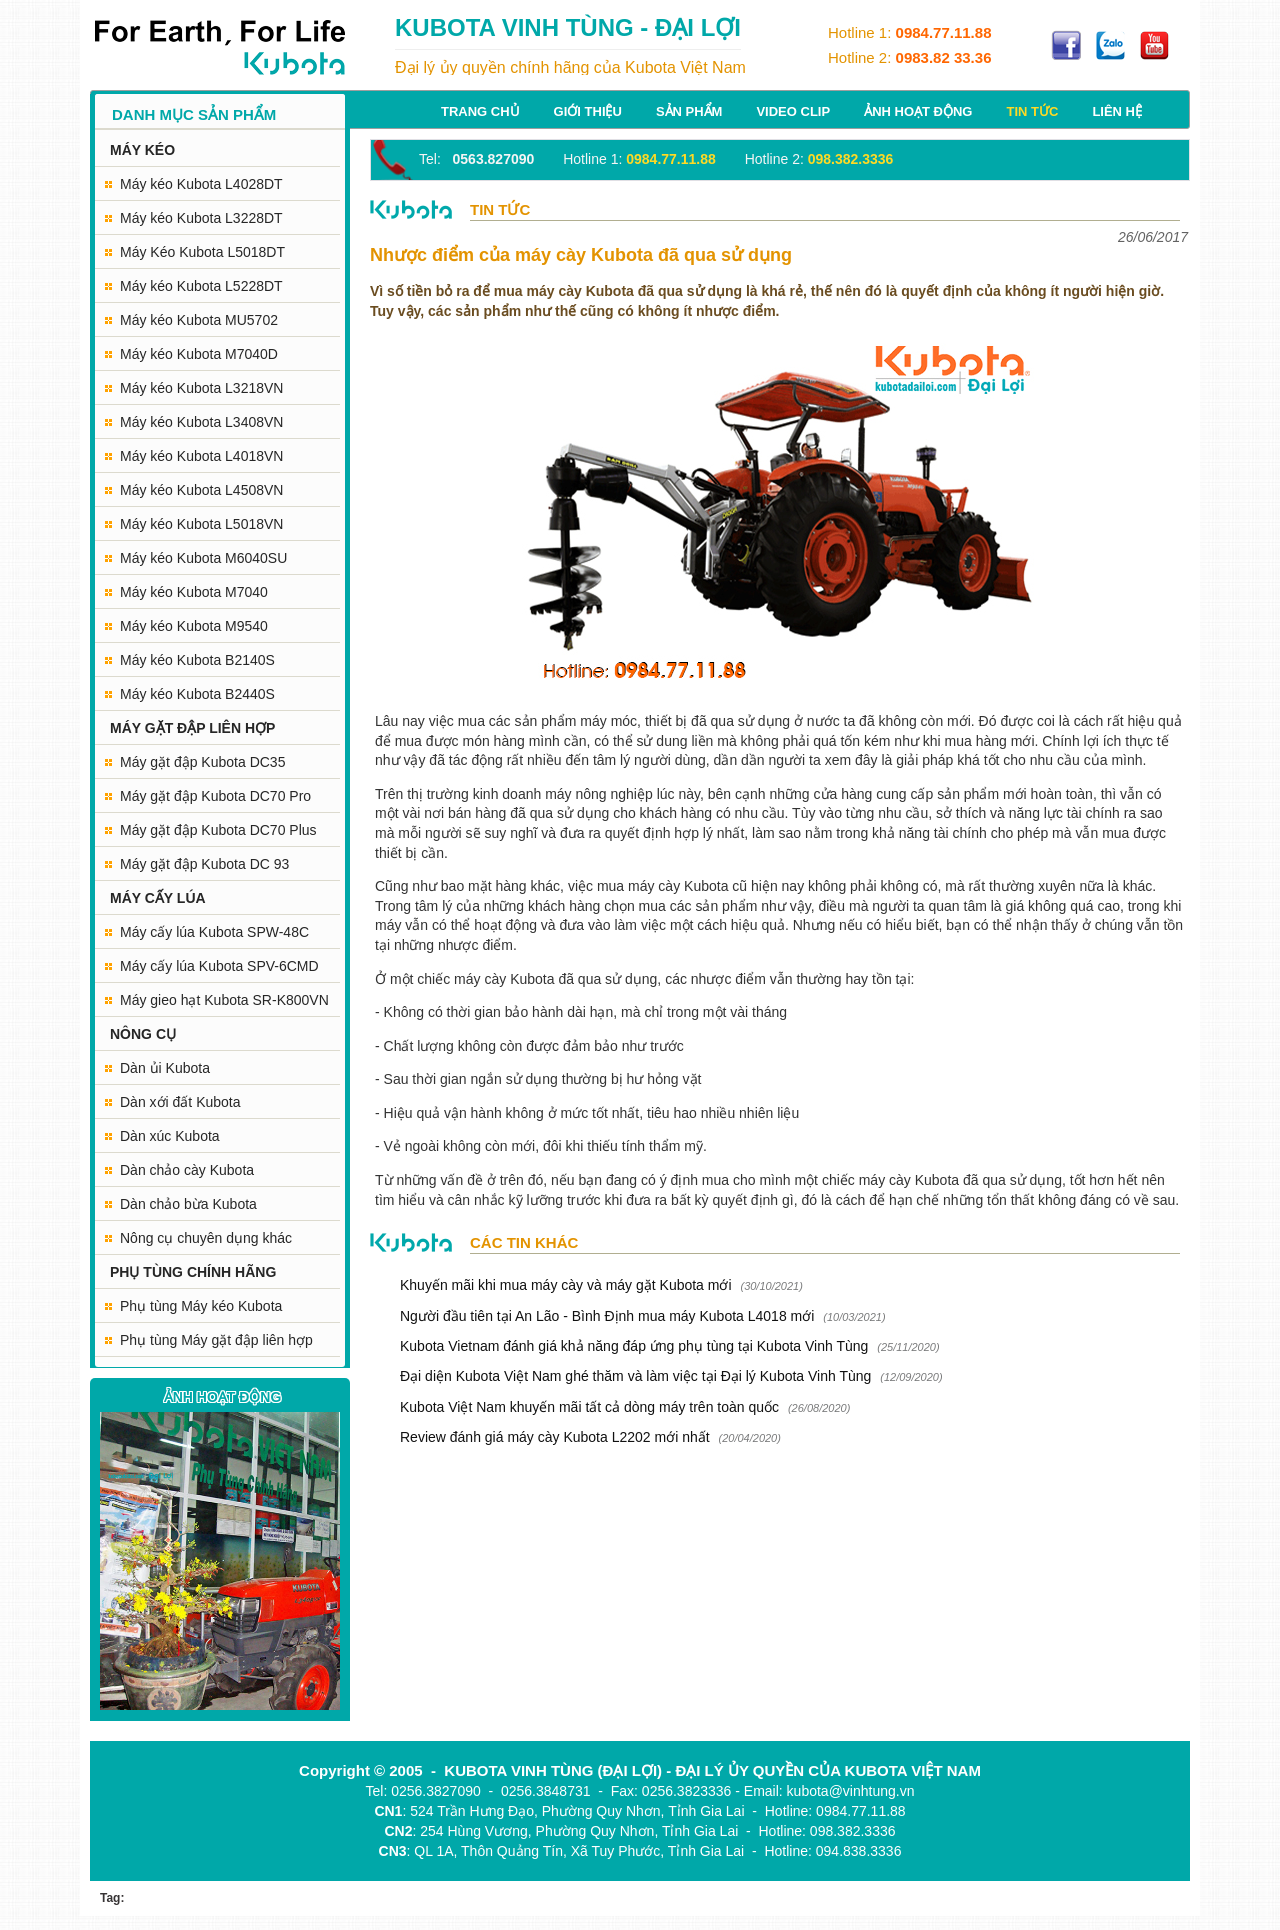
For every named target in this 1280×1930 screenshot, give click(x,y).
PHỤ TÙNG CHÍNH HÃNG (193, 1272)
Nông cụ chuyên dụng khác (206, 1238)
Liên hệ (1117, 111)
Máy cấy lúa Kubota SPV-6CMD (219, 966)
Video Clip (793, 111)
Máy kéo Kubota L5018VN (201, 524)
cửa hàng (843, 794)
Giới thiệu (588, 111)
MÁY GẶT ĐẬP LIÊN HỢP (192, 728)
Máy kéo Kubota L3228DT (201, 218)
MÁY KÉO (142, 150)
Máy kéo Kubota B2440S (197, 694)
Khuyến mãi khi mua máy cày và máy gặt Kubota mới (566, 1285)
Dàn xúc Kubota (170, 1136)
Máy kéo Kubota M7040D (199, 354)
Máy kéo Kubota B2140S (197, 660)
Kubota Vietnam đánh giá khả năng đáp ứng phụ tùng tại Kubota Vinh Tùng (636, 1346)
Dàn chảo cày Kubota (187, 1170)
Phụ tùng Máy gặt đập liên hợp (216, 1340)
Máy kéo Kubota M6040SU (203, 558)
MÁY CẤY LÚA (158, 898)
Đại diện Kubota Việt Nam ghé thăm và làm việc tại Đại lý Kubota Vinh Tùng (635, 1376)
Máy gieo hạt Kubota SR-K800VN (224, 1000)
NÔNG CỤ (143, 1034)
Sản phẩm (689, 111)
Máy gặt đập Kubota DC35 (202, 762)
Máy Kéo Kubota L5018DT (202, 252)
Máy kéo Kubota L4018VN (201, 456)
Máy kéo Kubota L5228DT (201, 286)
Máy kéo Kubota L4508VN (201, 490)
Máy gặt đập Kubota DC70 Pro (215, 796)
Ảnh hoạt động (918, 111)
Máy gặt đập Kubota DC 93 (204, 864)
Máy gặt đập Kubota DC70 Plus (218, 830)
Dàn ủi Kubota (165, 1068)
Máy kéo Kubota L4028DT (201, 184)
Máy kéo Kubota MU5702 (199, 320)
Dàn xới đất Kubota (180, 1102)
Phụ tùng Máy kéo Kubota (201, 1306)
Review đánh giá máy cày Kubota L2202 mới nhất (555, 1437)
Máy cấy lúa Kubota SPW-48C (214, 932)
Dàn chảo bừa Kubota (188, 1204)
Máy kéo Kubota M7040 (194, 592)
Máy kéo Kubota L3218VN (201, 388)
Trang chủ (480, 111)
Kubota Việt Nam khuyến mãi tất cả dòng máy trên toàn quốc (589, 1407)
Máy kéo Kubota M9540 (194, 626)
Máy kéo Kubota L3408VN (201, 422)
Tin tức (1032, 111)
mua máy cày (638, 886)
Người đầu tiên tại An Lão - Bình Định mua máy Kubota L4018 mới (607, 1316)
